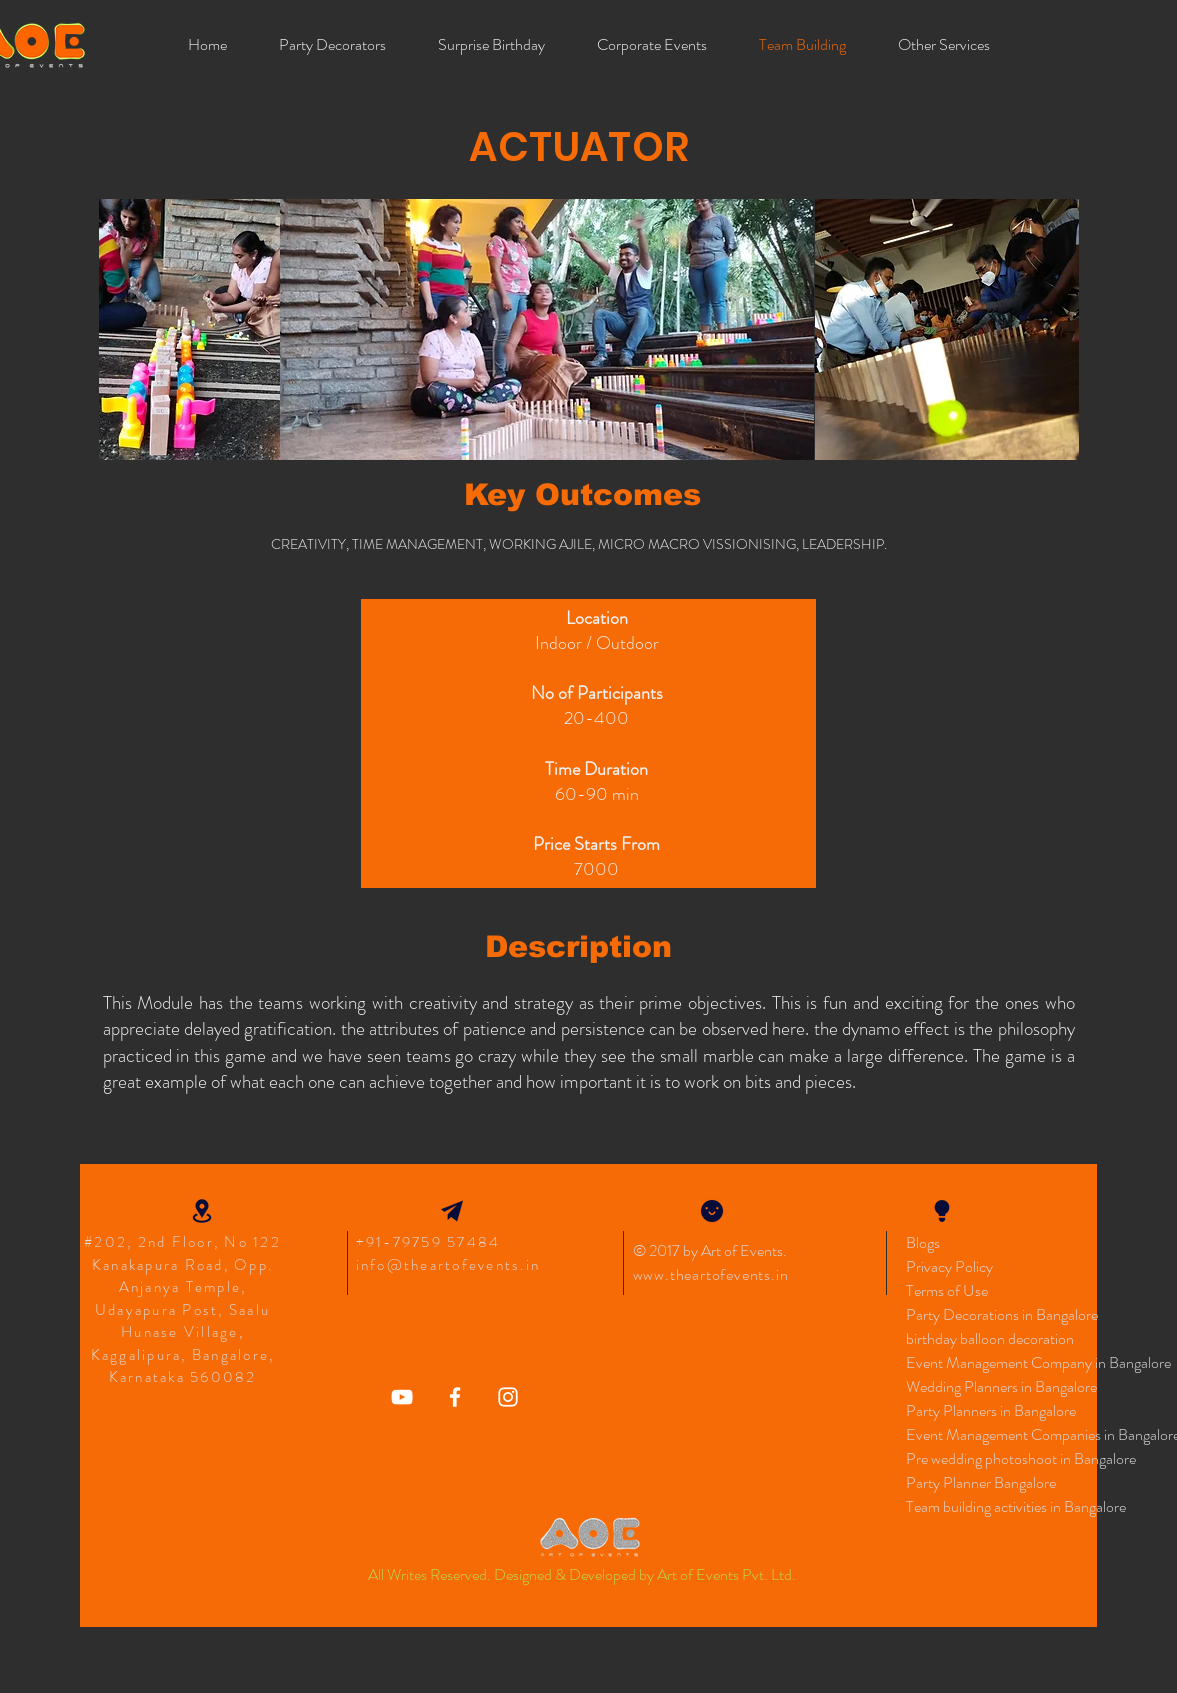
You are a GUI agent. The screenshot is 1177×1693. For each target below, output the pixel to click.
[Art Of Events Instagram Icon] (508, 1397)
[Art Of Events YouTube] (402, 1397)
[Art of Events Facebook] (455, 1397)
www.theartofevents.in (711, 1274)
